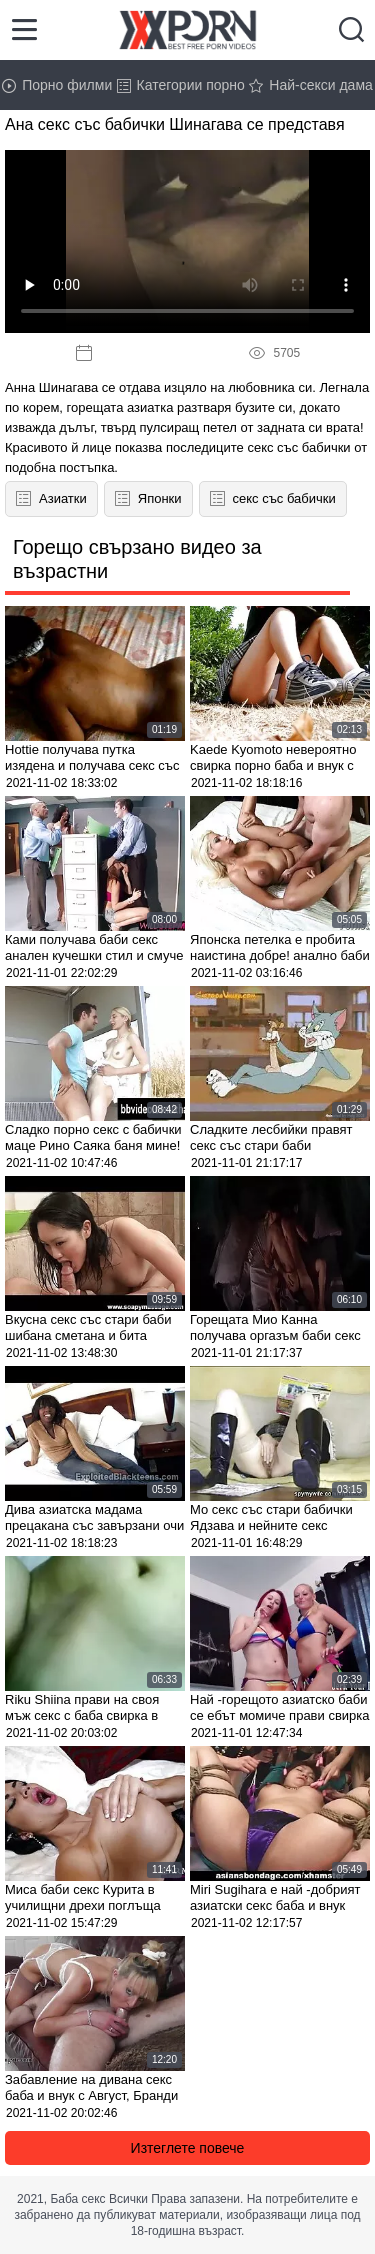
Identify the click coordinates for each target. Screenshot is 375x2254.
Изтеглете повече (188, 2148)
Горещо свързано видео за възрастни (137, 559)
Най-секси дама (311, 85)
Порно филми (57, 85)
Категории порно (181, 85)
